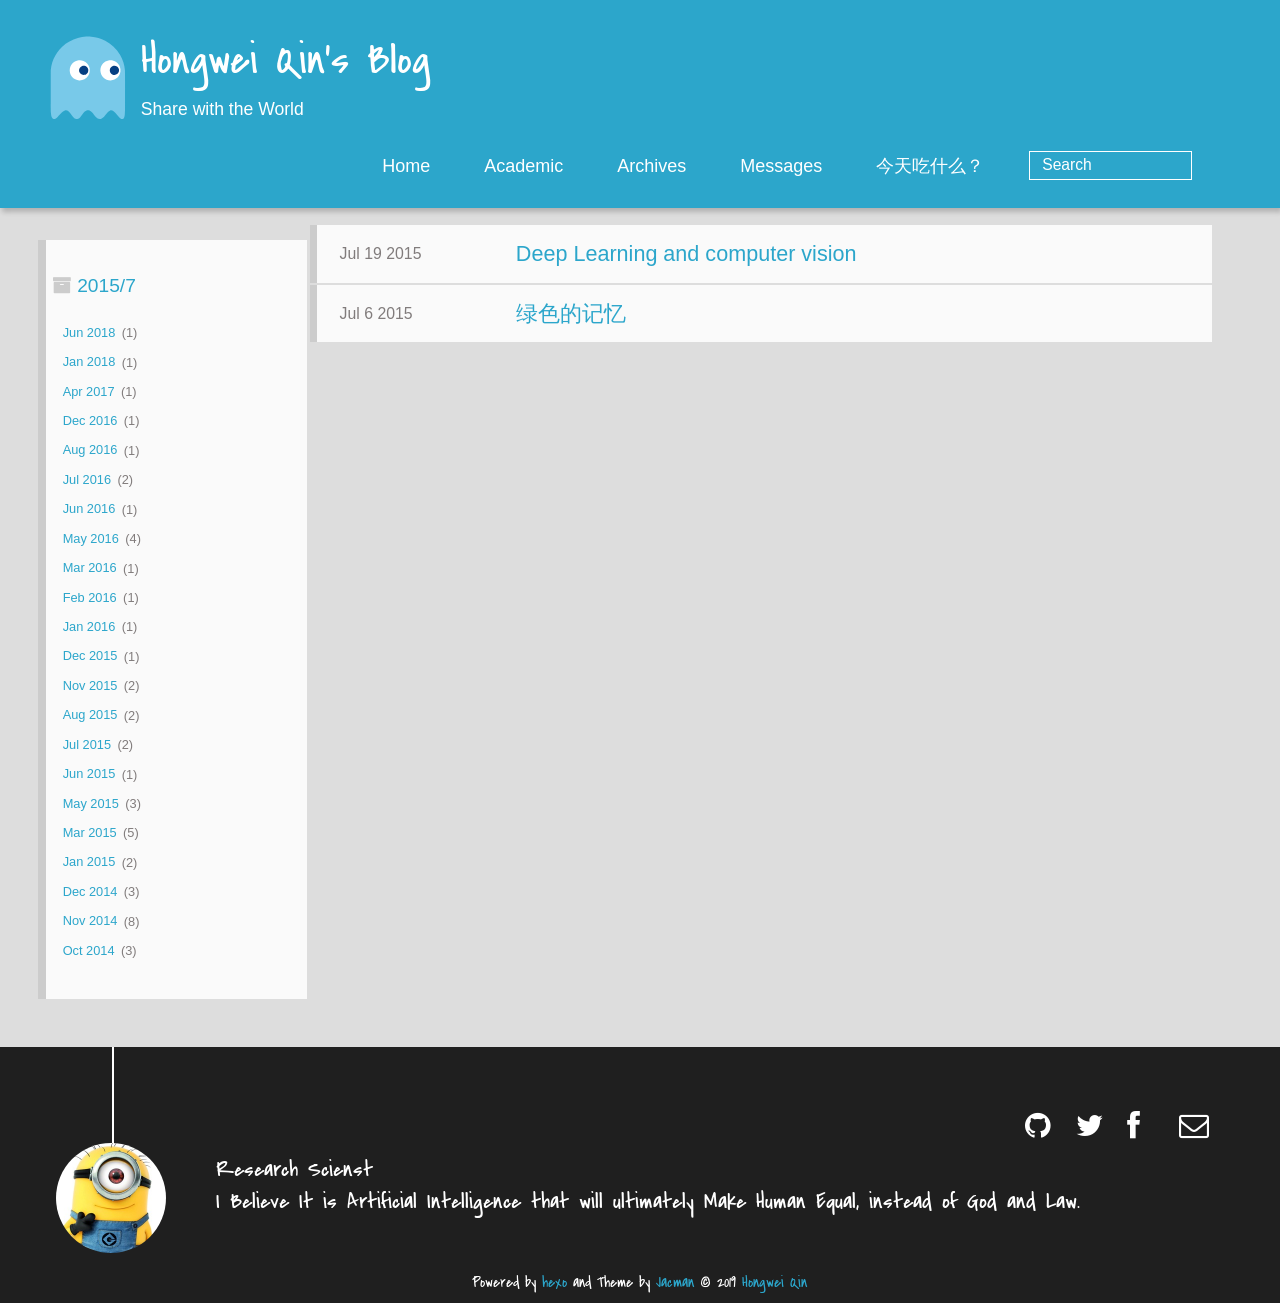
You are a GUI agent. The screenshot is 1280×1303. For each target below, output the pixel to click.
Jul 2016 (87, 479)
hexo (554, 1282)
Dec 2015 (90, 656)
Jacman (675, 1282)
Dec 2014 (90, 891)
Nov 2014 (90, 921)
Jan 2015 (89, 862)
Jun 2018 (89, 332)
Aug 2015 (90, 715)
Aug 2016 (90, 450)
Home (487, 166)
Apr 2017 (89, 391)
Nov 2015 (90, 685)
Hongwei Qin (774, 1282)
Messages (862, 166)
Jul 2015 (87, 744)
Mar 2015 (90, 832)
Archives (732, 166)
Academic (604, 166)
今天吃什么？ (1011, 166)
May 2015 (91, 803)
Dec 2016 (90, 420)
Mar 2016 (90, 568)
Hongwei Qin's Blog (285, 62)
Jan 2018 (89, 362)
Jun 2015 (89, 774)
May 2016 (91, 538)
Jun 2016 (89, 509)
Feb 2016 (90, 597)
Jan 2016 (89, 626)
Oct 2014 (89, 950)
